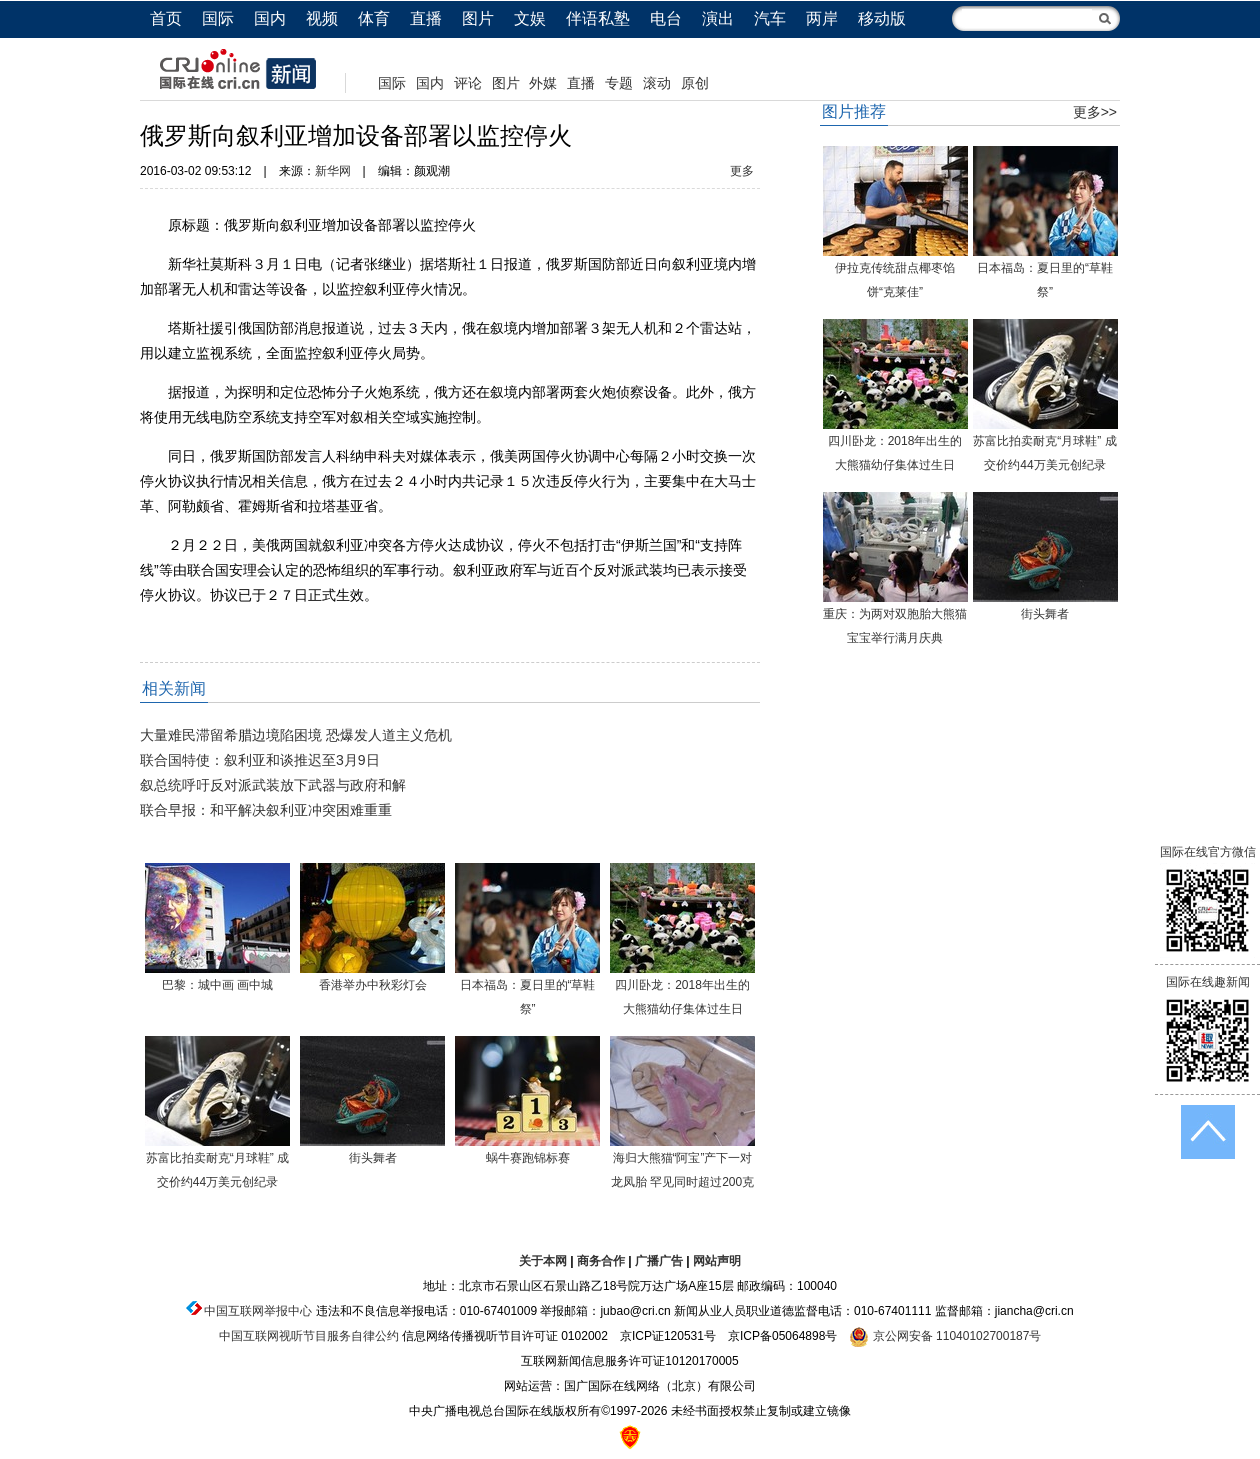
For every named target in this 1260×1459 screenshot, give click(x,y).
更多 (742, 171)
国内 (270, 18)
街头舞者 (373, 1158)
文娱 (530, 18)
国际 (218, 18)
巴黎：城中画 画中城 (217, 985)
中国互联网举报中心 (258, 1311)
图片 (478, 18)
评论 (468, 83)
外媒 (543, 83)
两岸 (822, 18)
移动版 (882, 18)
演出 (718, 18)
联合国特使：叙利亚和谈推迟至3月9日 (260, 760)
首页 (166, 18)
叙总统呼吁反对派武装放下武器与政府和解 (273, 785)
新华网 (333, 171)
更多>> (1095, 112)
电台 (666, 18)
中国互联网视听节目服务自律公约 (309, 1336)
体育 (374, 18)
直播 (426, 18)
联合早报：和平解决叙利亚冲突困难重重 (266, 810)
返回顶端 (1208, 1132)
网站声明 (717, 1261)
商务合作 (601, 1261)
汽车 (770, 18)
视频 (322, 18)
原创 (695, 83)
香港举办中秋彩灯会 (373, 985)
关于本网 (543, 1261)
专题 (619, 83)
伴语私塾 (598, 18)
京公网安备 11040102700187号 (945, 1336)
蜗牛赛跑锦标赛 (528, 1158)
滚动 (657, 83)
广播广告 (659, 1261)
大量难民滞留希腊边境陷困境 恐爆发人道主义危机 (296, 735)
